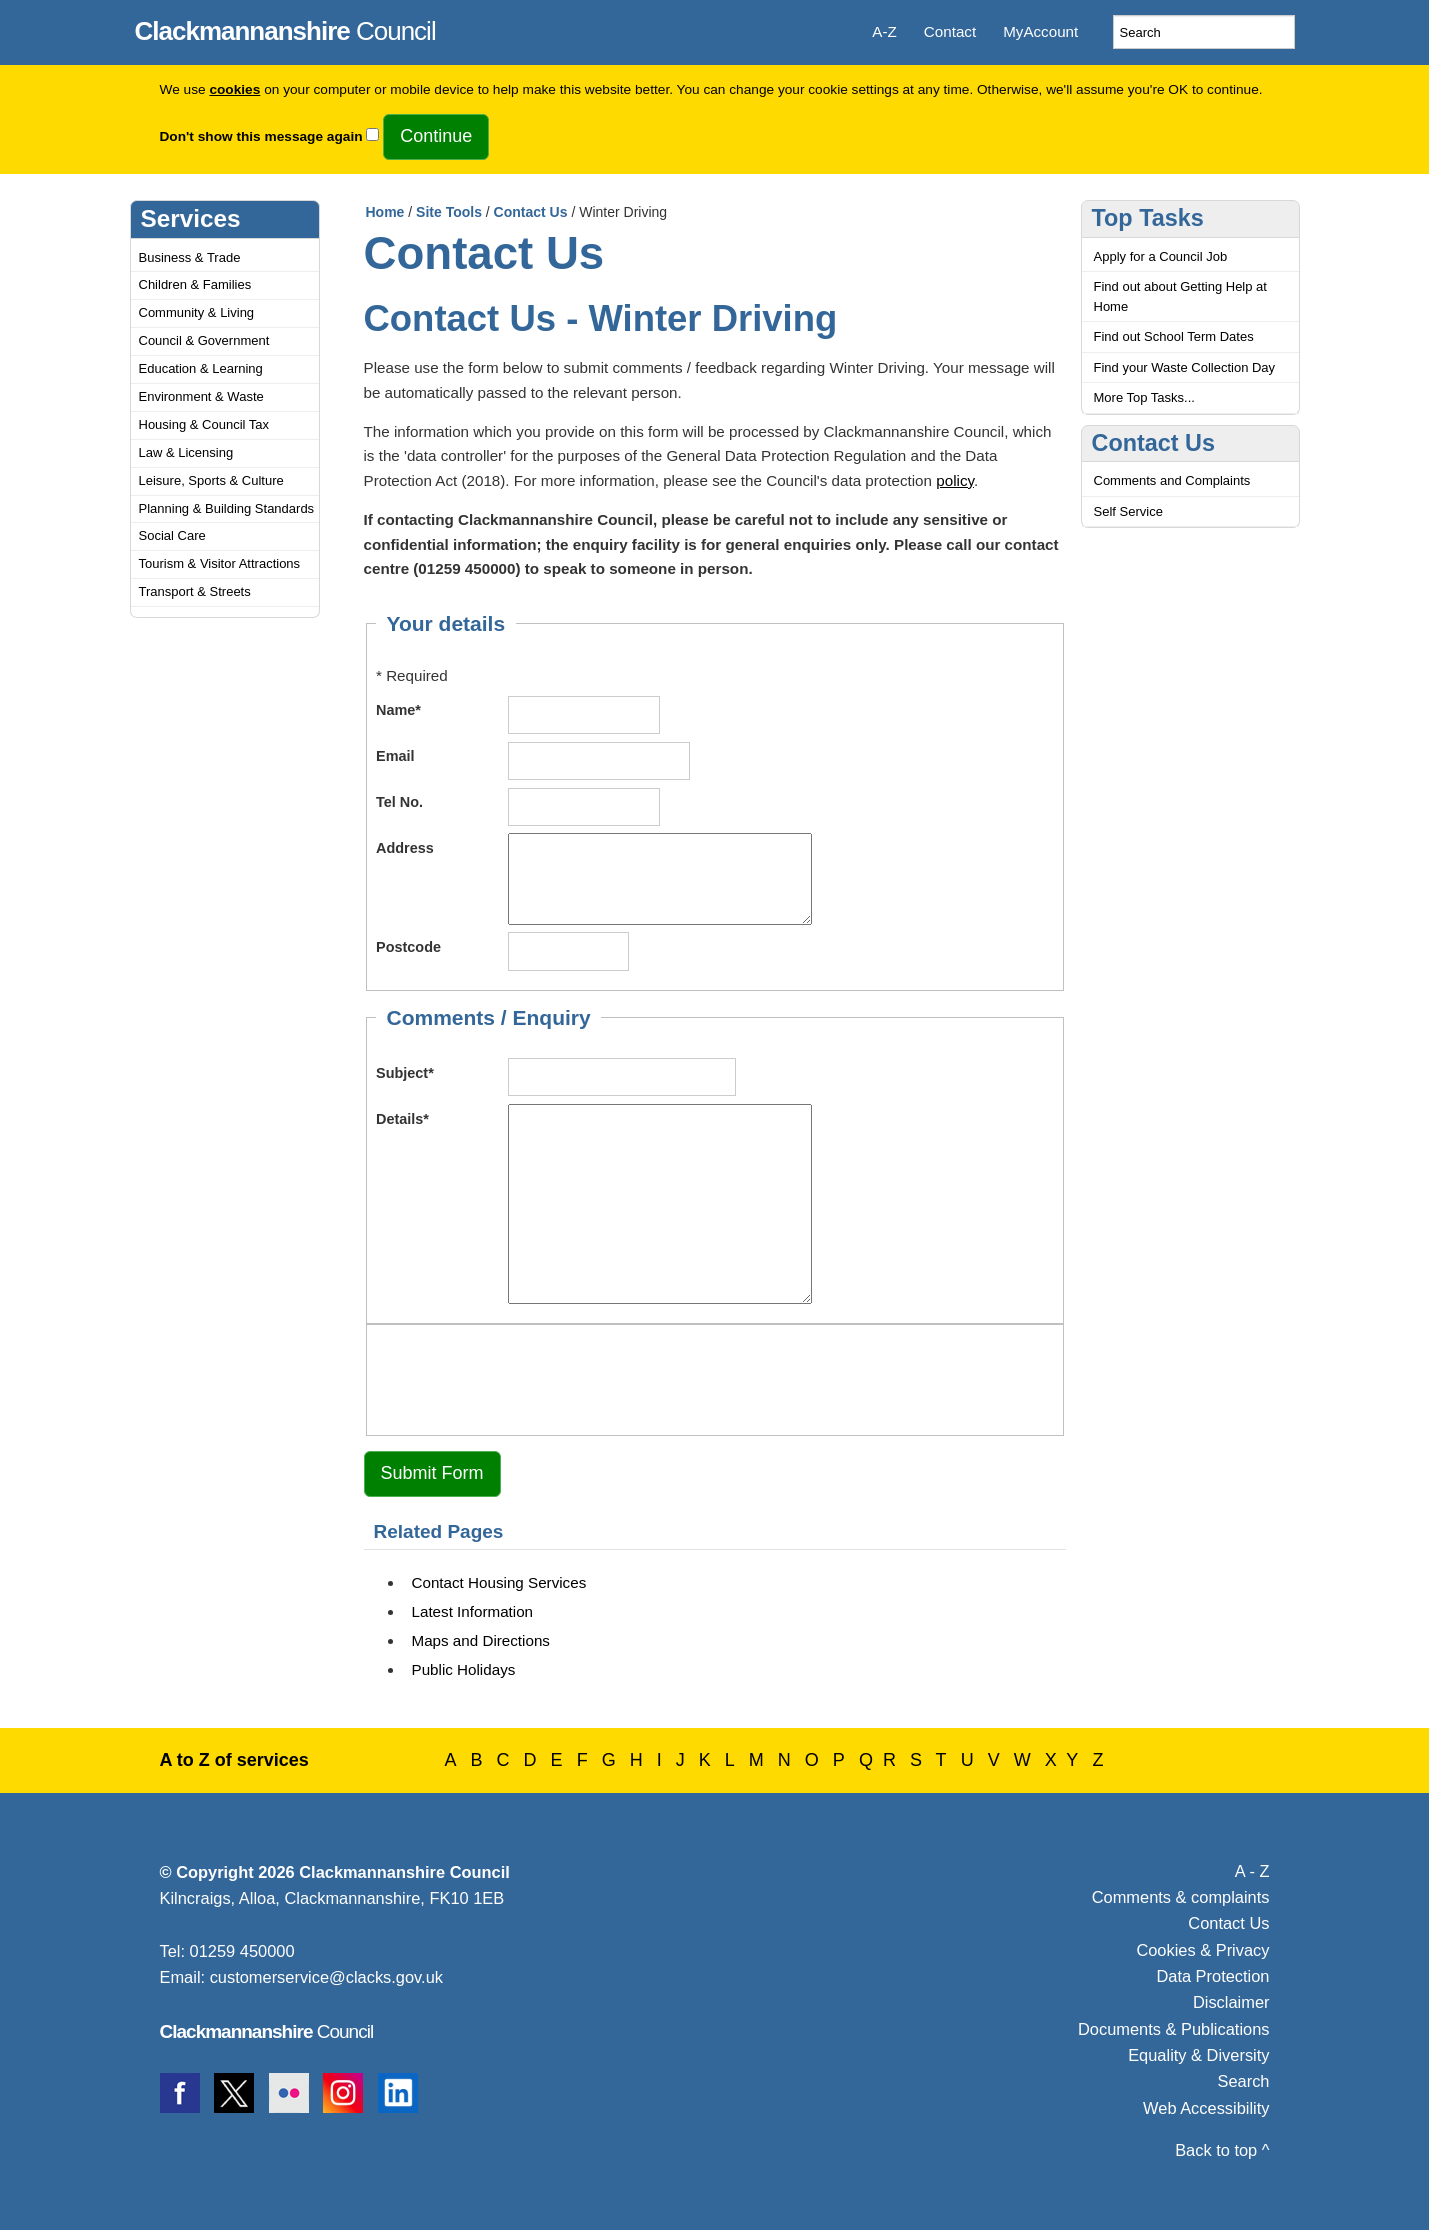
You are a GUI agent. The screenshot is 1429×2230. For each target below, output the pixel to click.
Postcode (408, 947)
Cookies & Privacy (1202, 1950)
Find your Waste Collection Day (1185, 367)
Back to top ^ (1222, 2150)
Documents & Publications (1174, 2029)
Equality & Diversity (1198, 2055)
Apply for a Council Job (1161, 256)
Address (405, 848)
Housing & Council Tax (204, 424)
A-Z (884, 31)
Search (1244, 2081)
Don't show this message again (261, 136)
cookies (234, 89)
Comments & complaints (1181, 1897)
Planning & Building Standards (227, 508)
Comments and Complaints (1172, 480)
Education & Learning (201, 368)
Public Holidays (464, 1669)
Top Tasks (1148, 218)
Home (385, 212)
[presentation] (528, 1377)
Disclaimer (1231, 2002)
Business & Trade (190, 257)
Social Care (172, 535)
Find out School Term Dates (1174, 336)
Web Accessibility (1206, 2108)
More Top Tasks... (1144, 397)
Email (395, 756)
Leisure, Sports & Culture (211, 480)
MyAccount (1040, 31)
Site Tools (449, 212)
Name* (398, 710)
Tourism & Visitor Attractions (220, 563)
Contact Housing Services (499, 1582)
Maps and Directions (481, 1640)
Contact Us (531, 212)
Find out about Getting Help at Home (1180, 296)
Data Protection (1212, 1976)
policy (955, 480)
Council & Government (204, 340)
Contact (950, 31)
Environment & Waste (201, 396)
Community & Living (197, 312)
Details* (402, 1119)
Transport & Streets (195, 591)
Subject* (405, 1073)
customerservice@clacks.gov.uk (326, 1977)
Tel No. (399, 802)
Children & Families (195, 284)
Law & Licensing (186, 452)
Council (285, 28)
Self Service (1128, 511)
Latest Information (473, 1611)
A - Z (1252, 1871)
